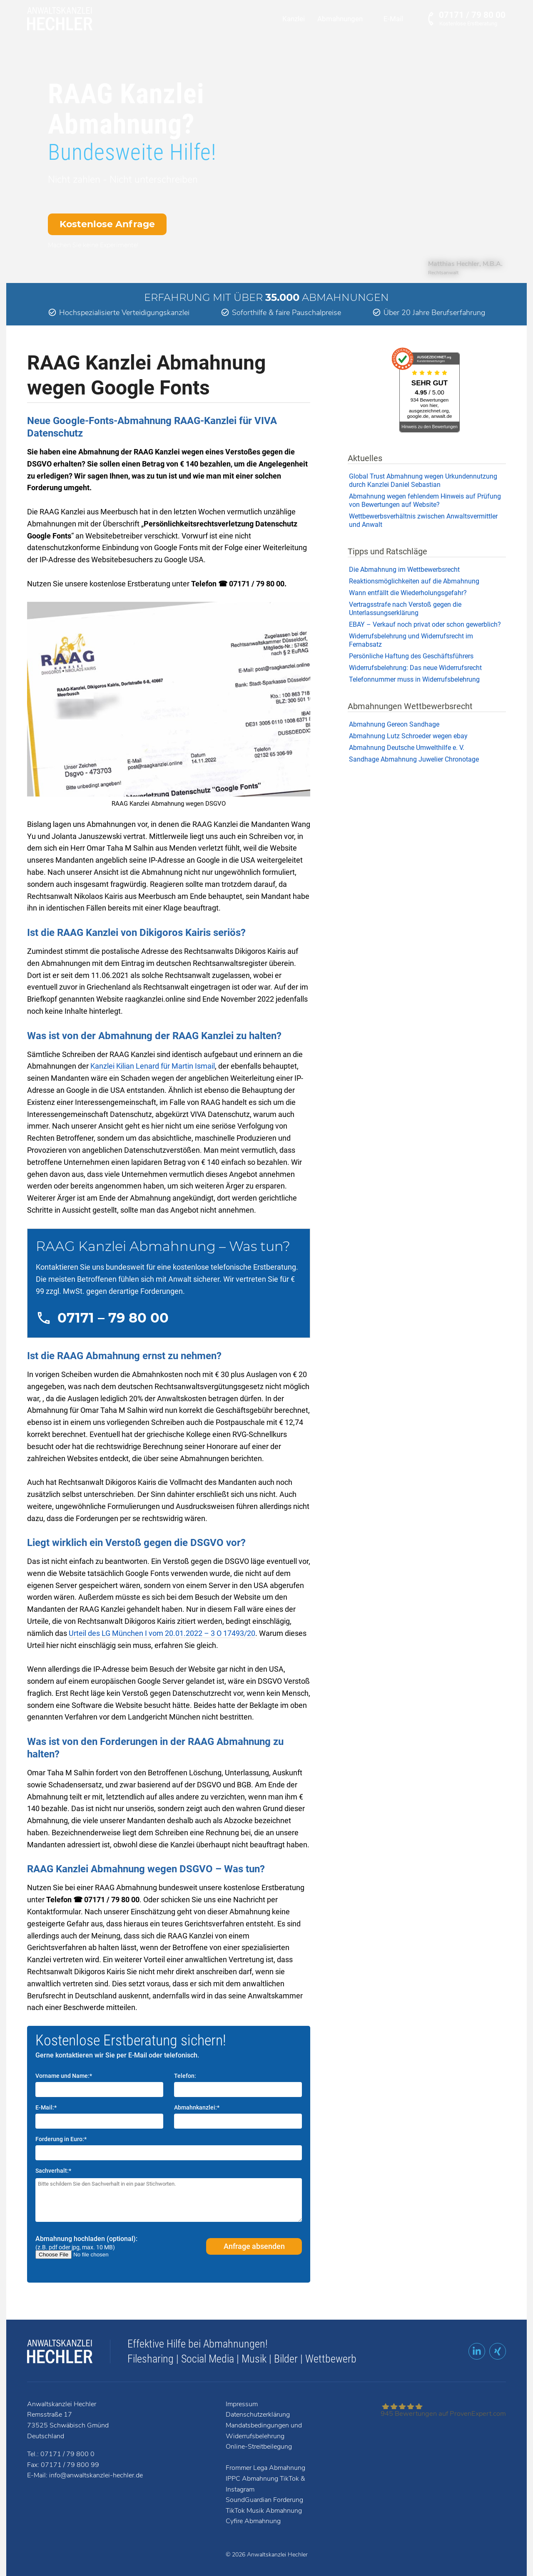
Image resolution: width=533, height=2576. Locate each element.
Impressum (242, 2404)
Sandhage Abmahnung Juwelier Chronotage (414, 759)
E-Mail (393, 19)
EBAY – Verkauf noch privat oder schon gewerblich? (425, 624)
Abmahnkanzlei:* (196, 2107)
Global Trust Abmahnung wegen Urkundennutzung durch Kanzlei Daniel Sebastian (423, 480)
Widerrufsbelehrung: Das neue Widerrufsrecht (415, 668)
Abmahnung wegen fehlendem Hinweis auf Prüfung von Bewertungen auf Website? (425, 500)
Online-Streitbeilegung (259, 2446)
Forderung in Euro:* (61, 2139)
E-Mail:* (46, 2107)
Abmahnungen (340, 19)
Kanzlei (293, 19)
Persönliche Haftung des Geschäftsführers (411, 656)
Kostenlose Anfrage (107, 224)
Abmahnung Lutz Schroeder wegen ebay (408, 736)
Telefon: (185, 2075)
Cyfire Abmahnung (253, 2521)
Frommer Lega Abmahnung (265, 2467)
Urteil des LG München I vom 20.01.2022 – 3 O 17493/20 (162, 1633)
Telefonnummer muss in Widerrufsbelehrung (414, 679)
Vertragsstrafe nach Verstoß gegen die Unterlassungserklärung (405, 609)
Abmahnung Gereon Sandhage (394, 724)
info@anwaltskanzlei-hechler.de (96, 2475)
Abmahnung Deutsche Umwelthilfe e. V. (406, 748)
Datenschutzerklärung (258, 2414)
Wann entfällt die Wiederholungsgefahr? (408, 593)
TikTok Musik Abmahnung (264, 2510)
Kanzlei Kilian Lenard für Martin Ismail (152, 1066)
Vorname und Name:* (63, 2075)
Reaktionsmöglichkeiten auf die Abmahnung (414, 581)
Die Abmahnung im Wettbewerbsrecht (404, 569)
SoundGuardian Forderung (264, 2499)
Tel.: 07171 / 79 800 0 (61, 2454)
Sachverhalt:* (53, 2170)
